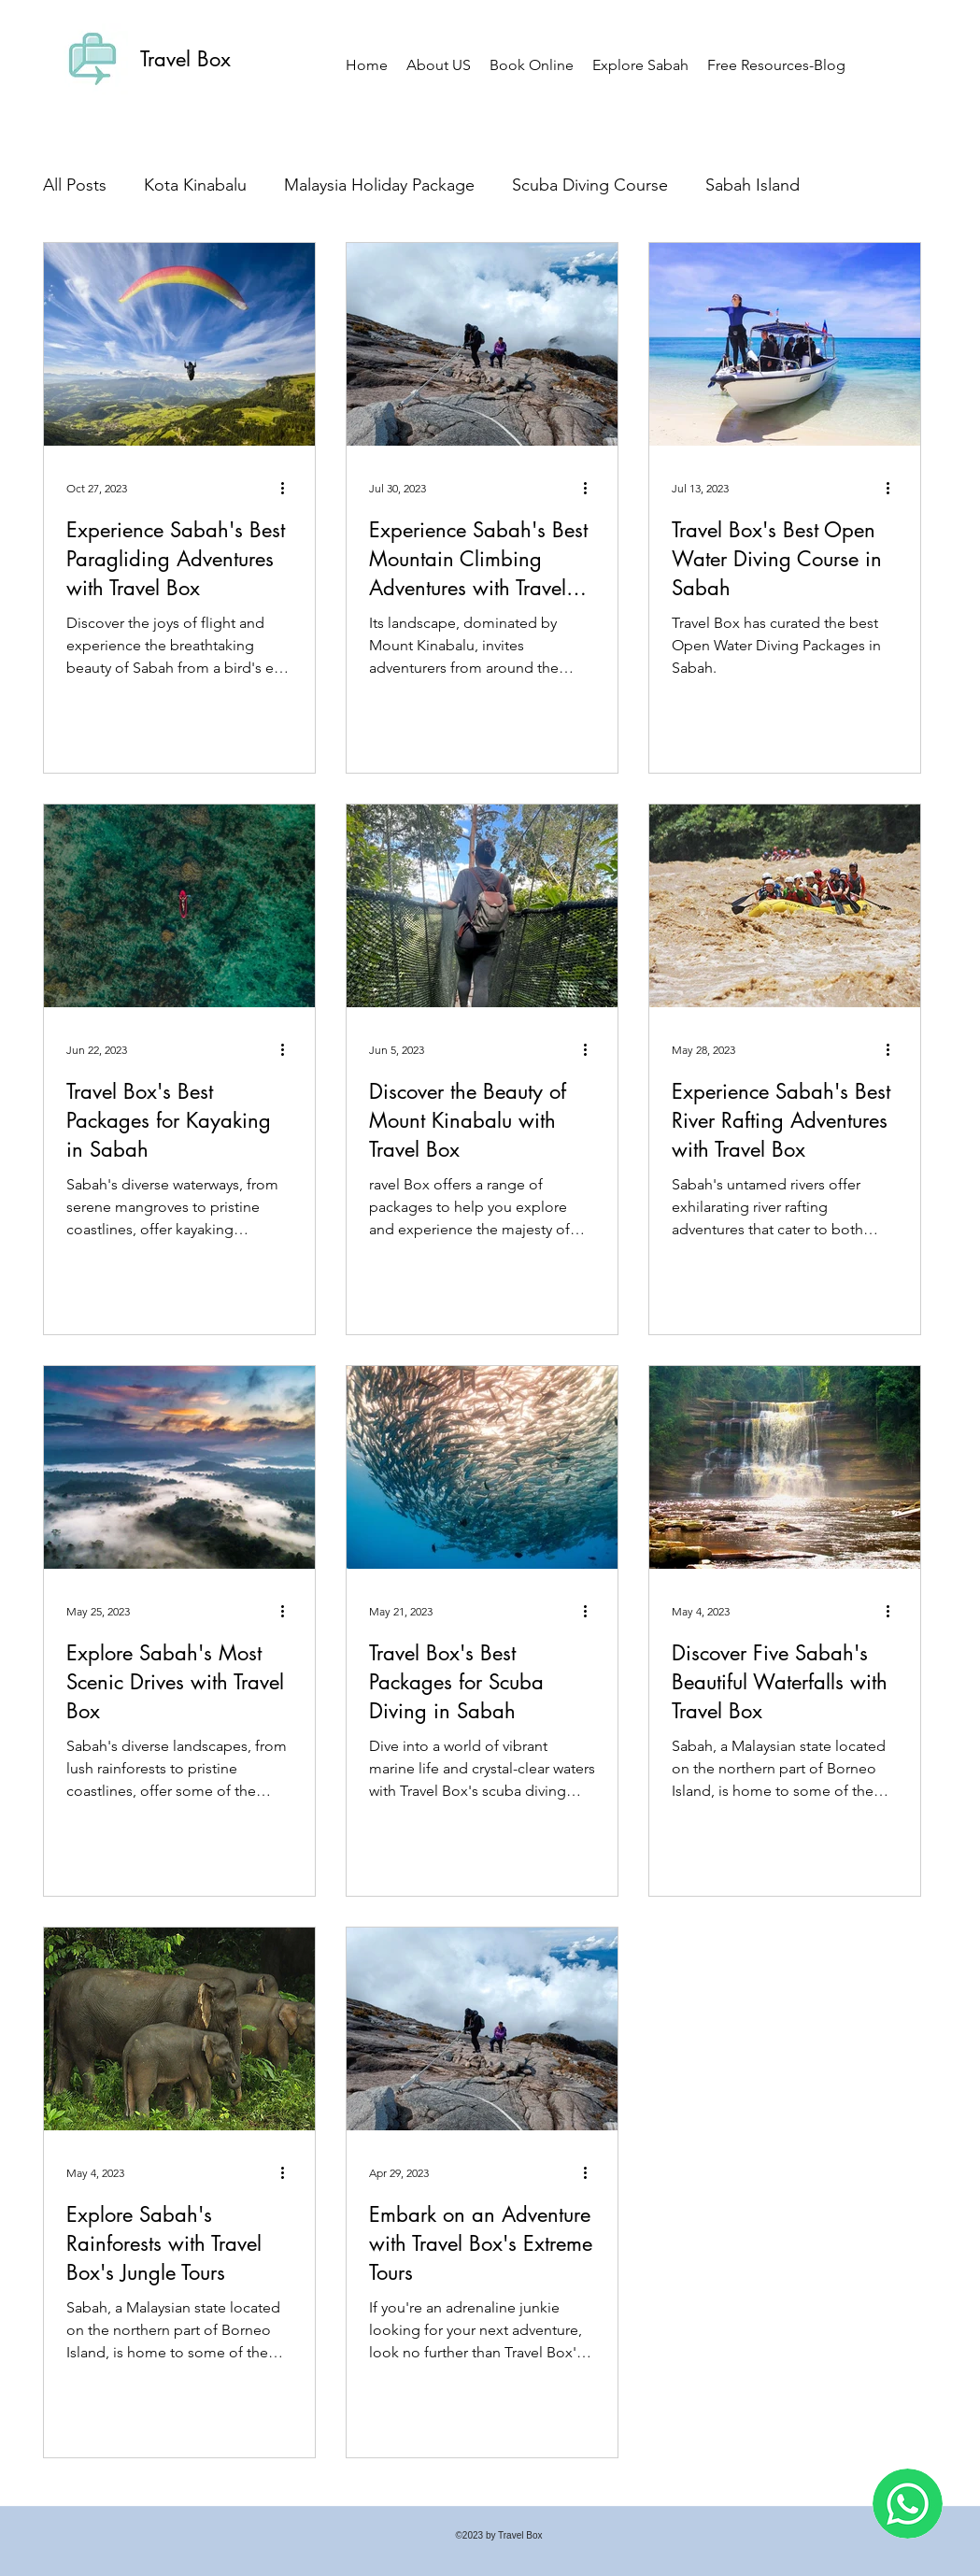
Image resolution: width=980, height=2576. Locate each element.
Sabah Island (752, 185)
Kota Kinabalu (195, 185)
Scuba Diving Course (590, 185)
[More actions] (289, 488)
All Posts (75, 185)
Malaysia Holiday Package (379, 185)
